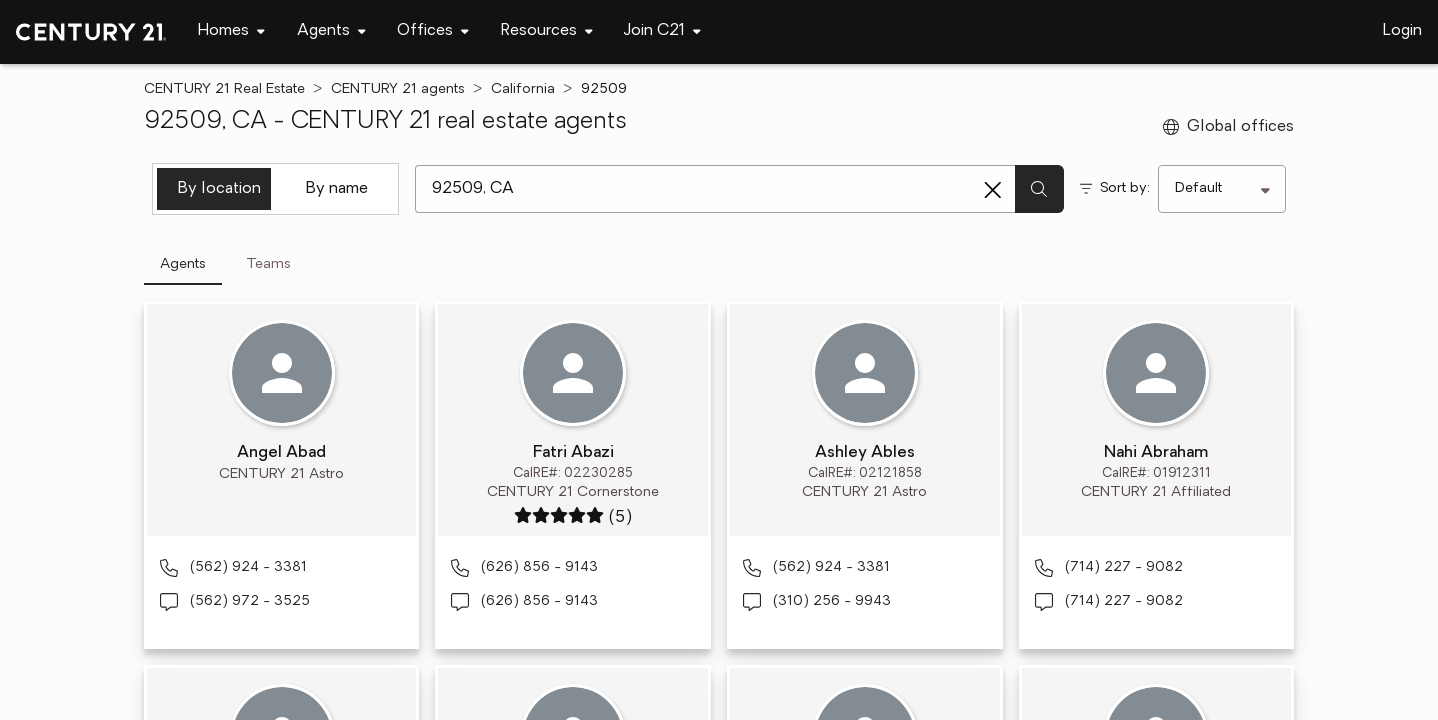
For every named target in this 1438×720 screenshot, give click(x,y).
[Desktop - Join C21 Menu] (662, 31)
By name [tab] (337, 189)
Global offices (1228, 127)
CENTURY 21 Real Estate (224, 89)
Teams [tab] (268, 264)
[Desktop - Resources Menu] (547, 31)
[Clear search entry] (993, 190)
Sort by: (1125, 188)
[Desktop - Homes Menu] (231, 31)
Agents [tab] (183, 264)
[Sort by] (1222, 189)
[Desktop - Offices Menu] (433, 31)
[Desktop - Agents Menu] (331, 31)
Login (1402, 31)
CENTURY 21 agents (398, 89)
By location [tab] (219, 189)
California (523, 89)
